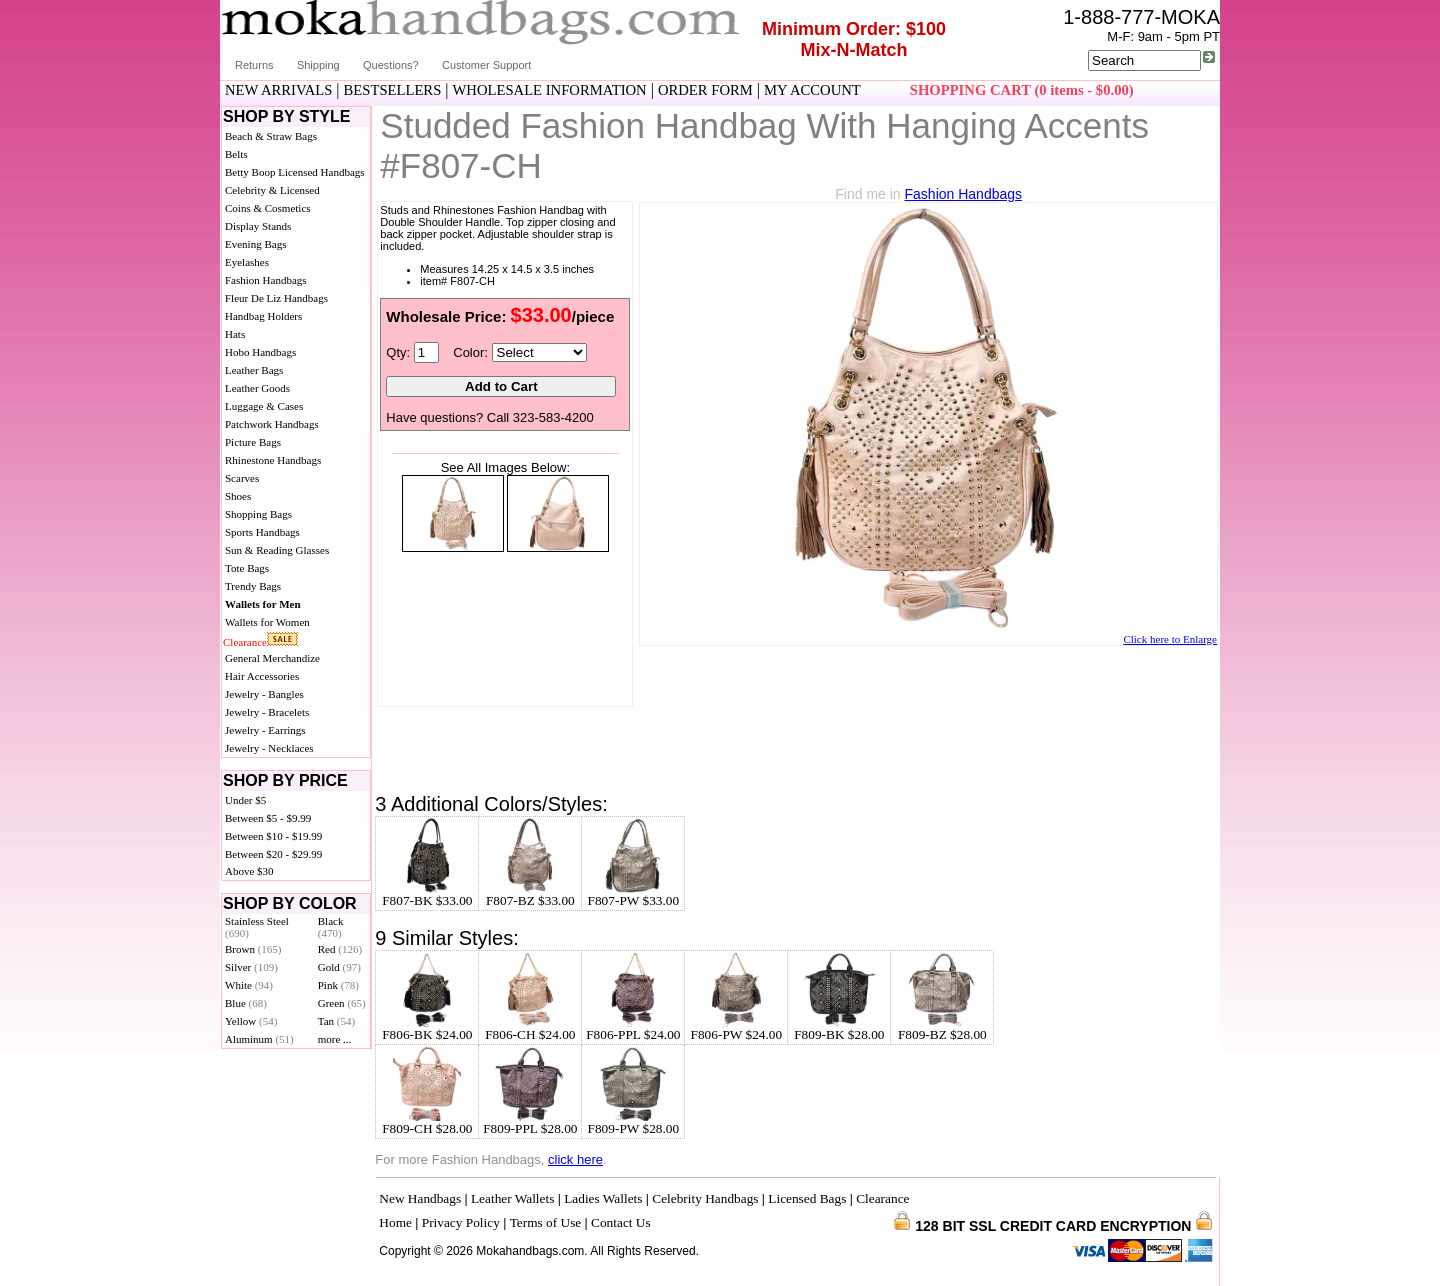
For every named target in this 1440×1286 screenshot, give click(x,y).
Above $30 (249, 871)
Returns (254, 65)
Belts (236, 154)
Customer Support (486, 65)
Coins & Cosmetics (268, 208)
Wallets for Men (263, 604)
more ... (335, 1039)
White (249, 985)
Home (395, 1222)
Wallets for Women (267, 622)
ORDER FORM (705, 90)
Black (331, 927)
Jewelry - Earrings (265, 730)
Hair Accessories (262, 676)
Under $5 (245, 800)
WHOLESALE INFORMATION (550, 90)
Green (342, 1003)
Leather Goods (257, 388)
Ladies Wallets (603, 1198)
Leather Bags (254, 370)
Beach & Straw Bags (271, 136)
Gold (339, 967)
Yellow (251, 1021)
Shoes (238, 496)
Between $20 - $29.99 (273, 854)
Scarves (242, 478)
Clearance (245, 642)
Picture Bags (253, 442)
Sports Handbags (262, 532)
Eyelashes (247, 262)
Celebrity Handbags (705, 1198)
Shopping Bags (258, 514)
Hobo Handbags (260, 352)
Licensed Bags (807, 1198)
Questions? (391, 65)
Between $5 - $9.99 (268, 818)
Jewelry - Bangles (264, 694)
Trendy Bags (253, 586)
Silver (251, 967)
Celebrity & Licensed (272, 190)
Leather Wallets (512, 1198)
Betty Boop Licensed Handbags (295, 172)
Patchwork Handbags (272, 424)
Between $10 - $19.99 (273, 836)
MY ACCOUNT (812, 90)
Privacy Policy (461, 1222)
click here (575, 1159)
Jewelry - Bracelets (267, 712)
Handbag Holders (263, 316)
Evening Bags (255, 244)
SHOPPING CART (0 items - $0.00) (1022, 90)
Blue (246, 1003)
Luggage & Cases (264, 406)
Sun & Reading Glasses (277, 550)
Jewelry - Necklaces (269, 748)
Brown (253, 949)
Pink (338, 985)
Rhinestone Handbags (273, 460)
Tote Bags (247, 568)
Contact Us (621, 1222)
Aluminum (259, 1039)
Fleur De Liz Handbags (276, 298)
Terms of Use (546, 1222)
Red (340, 949)
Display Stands (258, 226)
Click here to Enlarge (1170, 639)
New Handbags (420, 1198)
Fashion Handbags (266, 280)
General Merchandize (272, 658)
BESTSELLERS (393, 90)
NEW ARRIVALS (278, 90)
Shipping (318, 65)
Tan (336, 1021)
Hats (235, 334)
